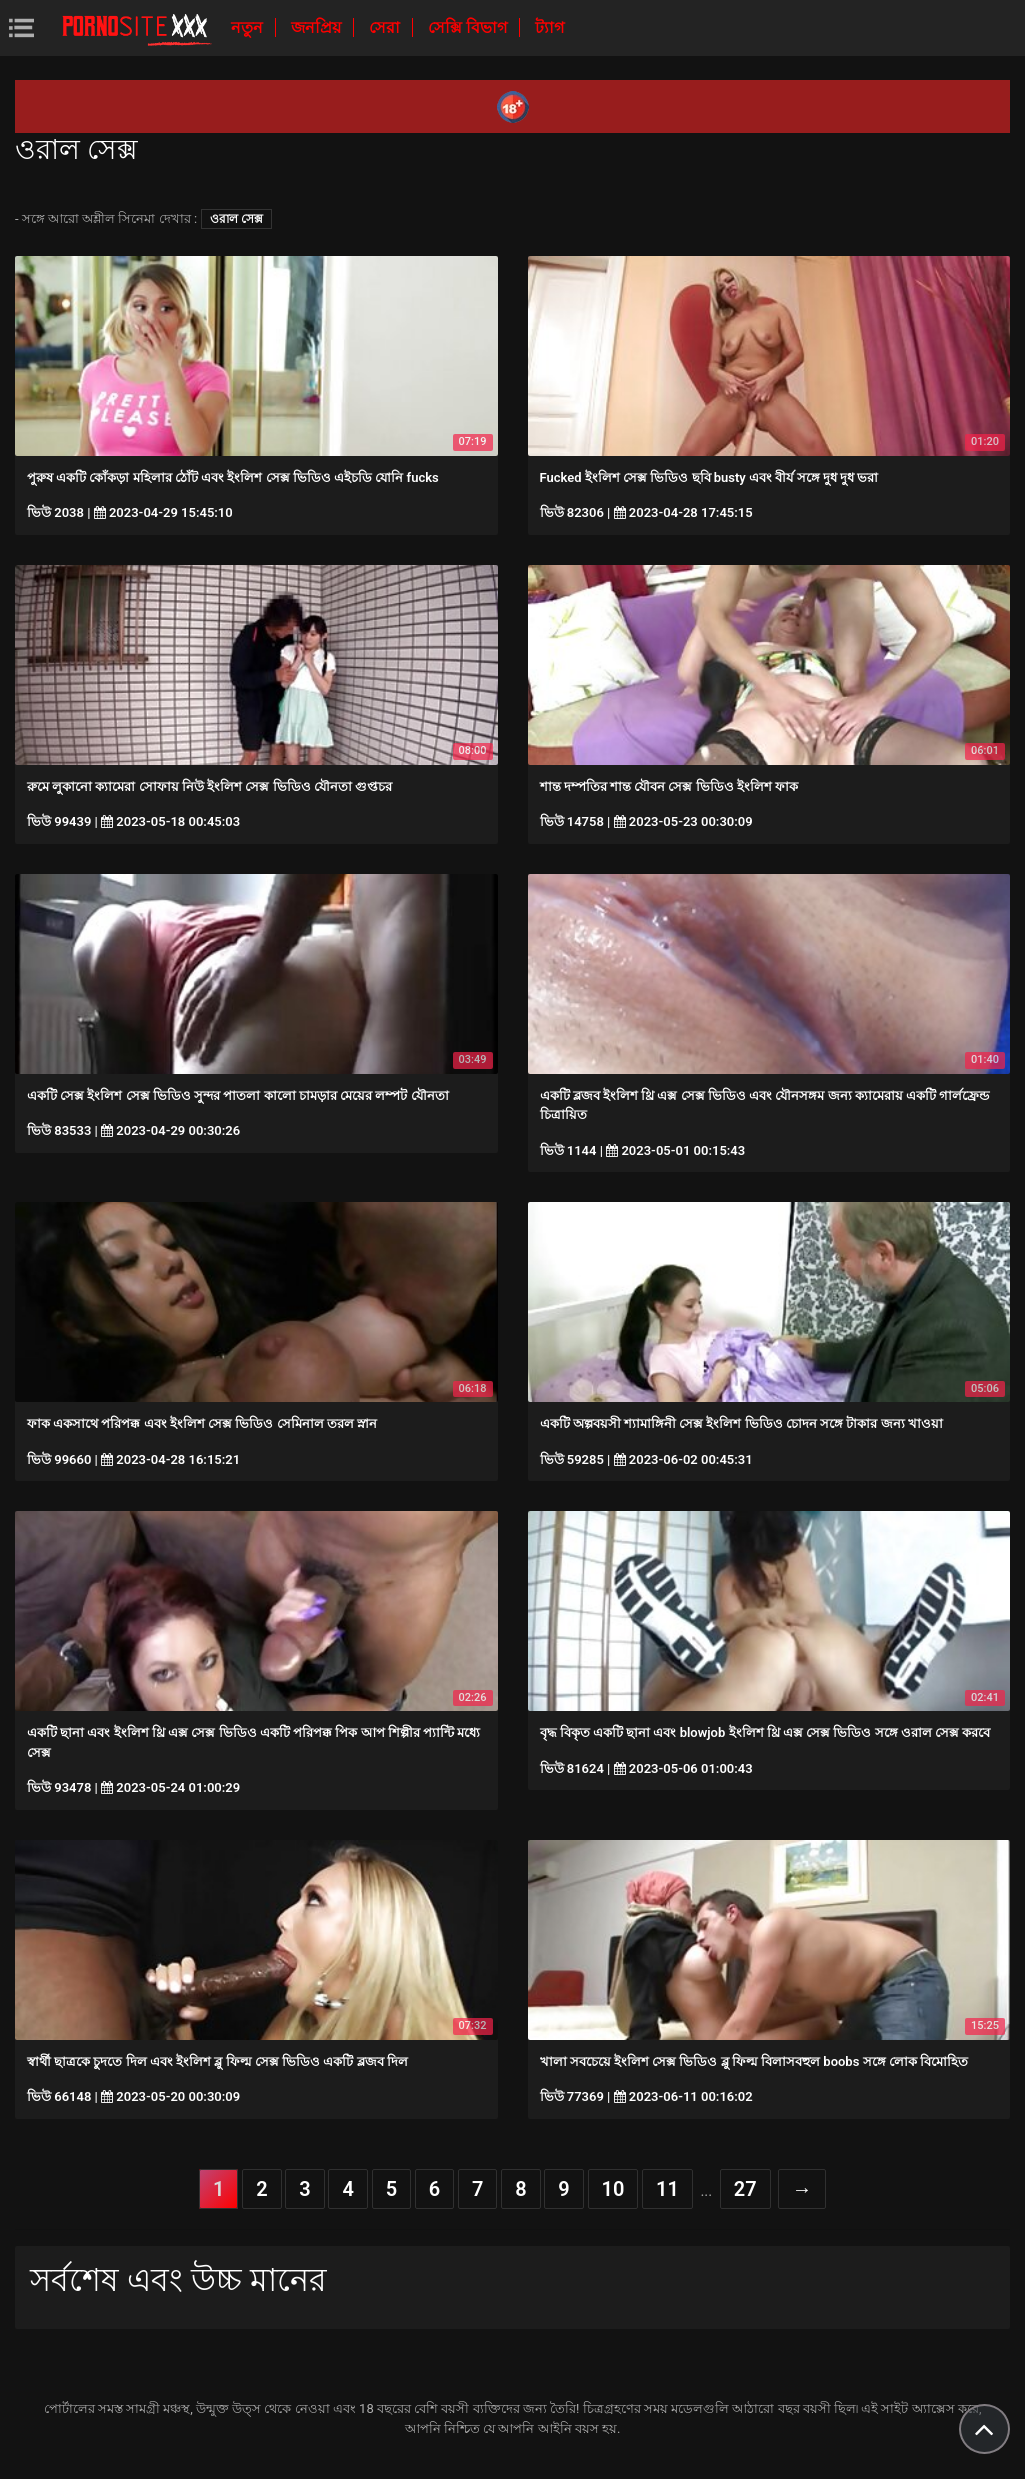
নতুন (249, 27)
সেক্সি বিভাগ (469, 27)
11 (667, 2189)
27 (745, 2189)
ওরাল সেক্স (236, 219)
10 (613, 2189)
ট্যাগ (549, 27)
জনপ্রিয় (318, 27)
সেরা (386, 27)
